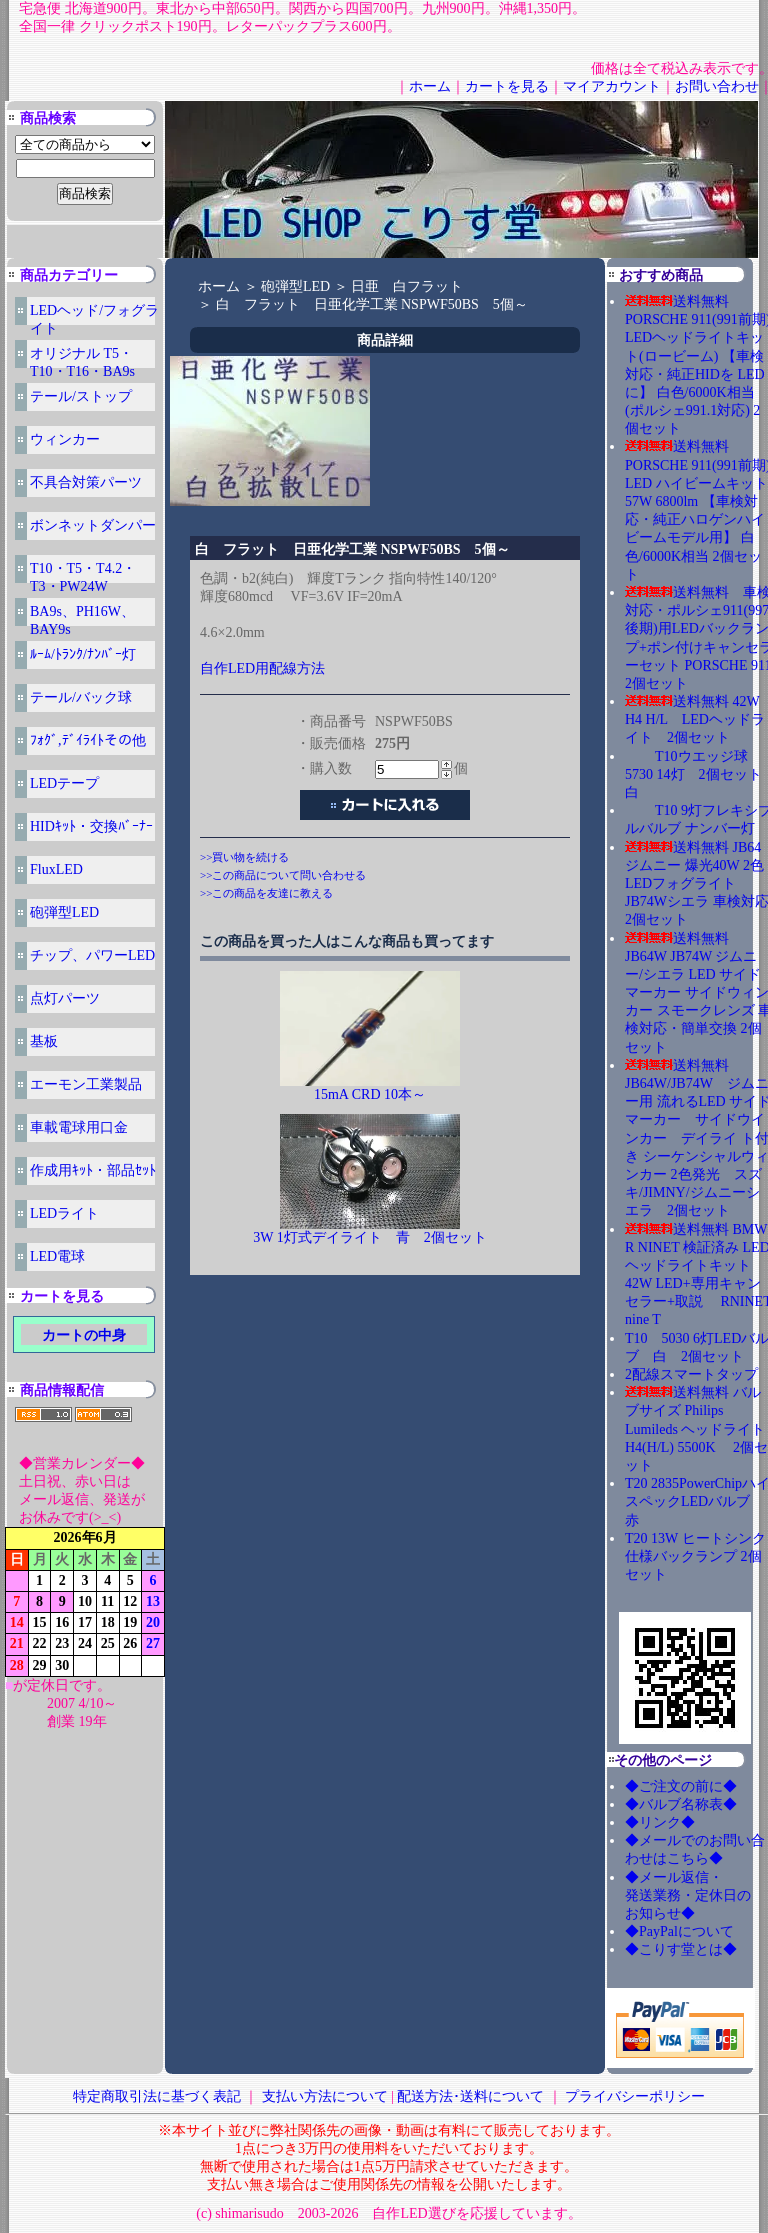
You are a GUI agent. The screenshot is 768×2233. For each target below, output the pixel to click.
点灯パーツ (65, 998)
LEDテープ (64, 783)
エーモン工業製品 (86, 1084)
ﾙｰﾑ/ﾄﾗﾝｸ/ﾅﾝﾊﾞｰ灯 (83, 654)
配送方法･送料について (470, 2096)
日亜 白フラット (407, 286)
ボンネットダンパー (93, 525)
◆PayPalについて (679, 1931)
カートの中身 (84, 1335)
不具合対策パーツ (86, 482)
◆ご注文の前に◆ (681, 1786)
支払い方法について (325, 2096)
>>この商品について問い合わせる (283, 875)
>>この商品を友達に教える (266, 893)
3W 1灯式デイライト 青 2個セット (369, 1237)
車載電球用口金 (79, 1127)
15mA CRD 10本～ (370, 1094)
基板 (44, 1041)
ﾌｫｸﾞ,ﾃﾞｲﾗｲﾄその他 (88, 740)
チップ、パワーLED (92, 955)
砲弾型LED (64, 912)
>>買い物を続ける (244, 857)
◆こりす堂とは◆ (681, 1949)
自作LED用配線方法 (262, 668)
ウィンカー (65, 439)
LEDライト (64, 1213)
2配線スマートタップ (691, 1374)
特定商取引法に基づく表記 (157, 2096)
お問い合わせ (717, 86)
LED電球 (57, 1256)
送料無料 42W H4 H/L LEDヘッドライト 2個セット (695, 719)
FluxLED (56, 869)
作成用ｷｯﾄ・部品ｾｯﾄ (93, 1170)
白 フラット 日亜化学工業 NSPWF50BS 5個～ (372, 304)
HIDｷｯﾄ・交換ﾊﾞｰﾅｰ (91, 826)
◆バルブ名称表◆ (681, 1804)
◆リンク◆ (660, 1822)
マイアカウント (612, 86)
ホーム (430, 86)
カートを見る (507, 86)
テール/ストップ (81, 396)
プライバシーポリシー (635, 2096)
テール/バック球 (81, 697)
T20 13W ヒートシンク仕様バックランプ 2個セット (695, 1556)
